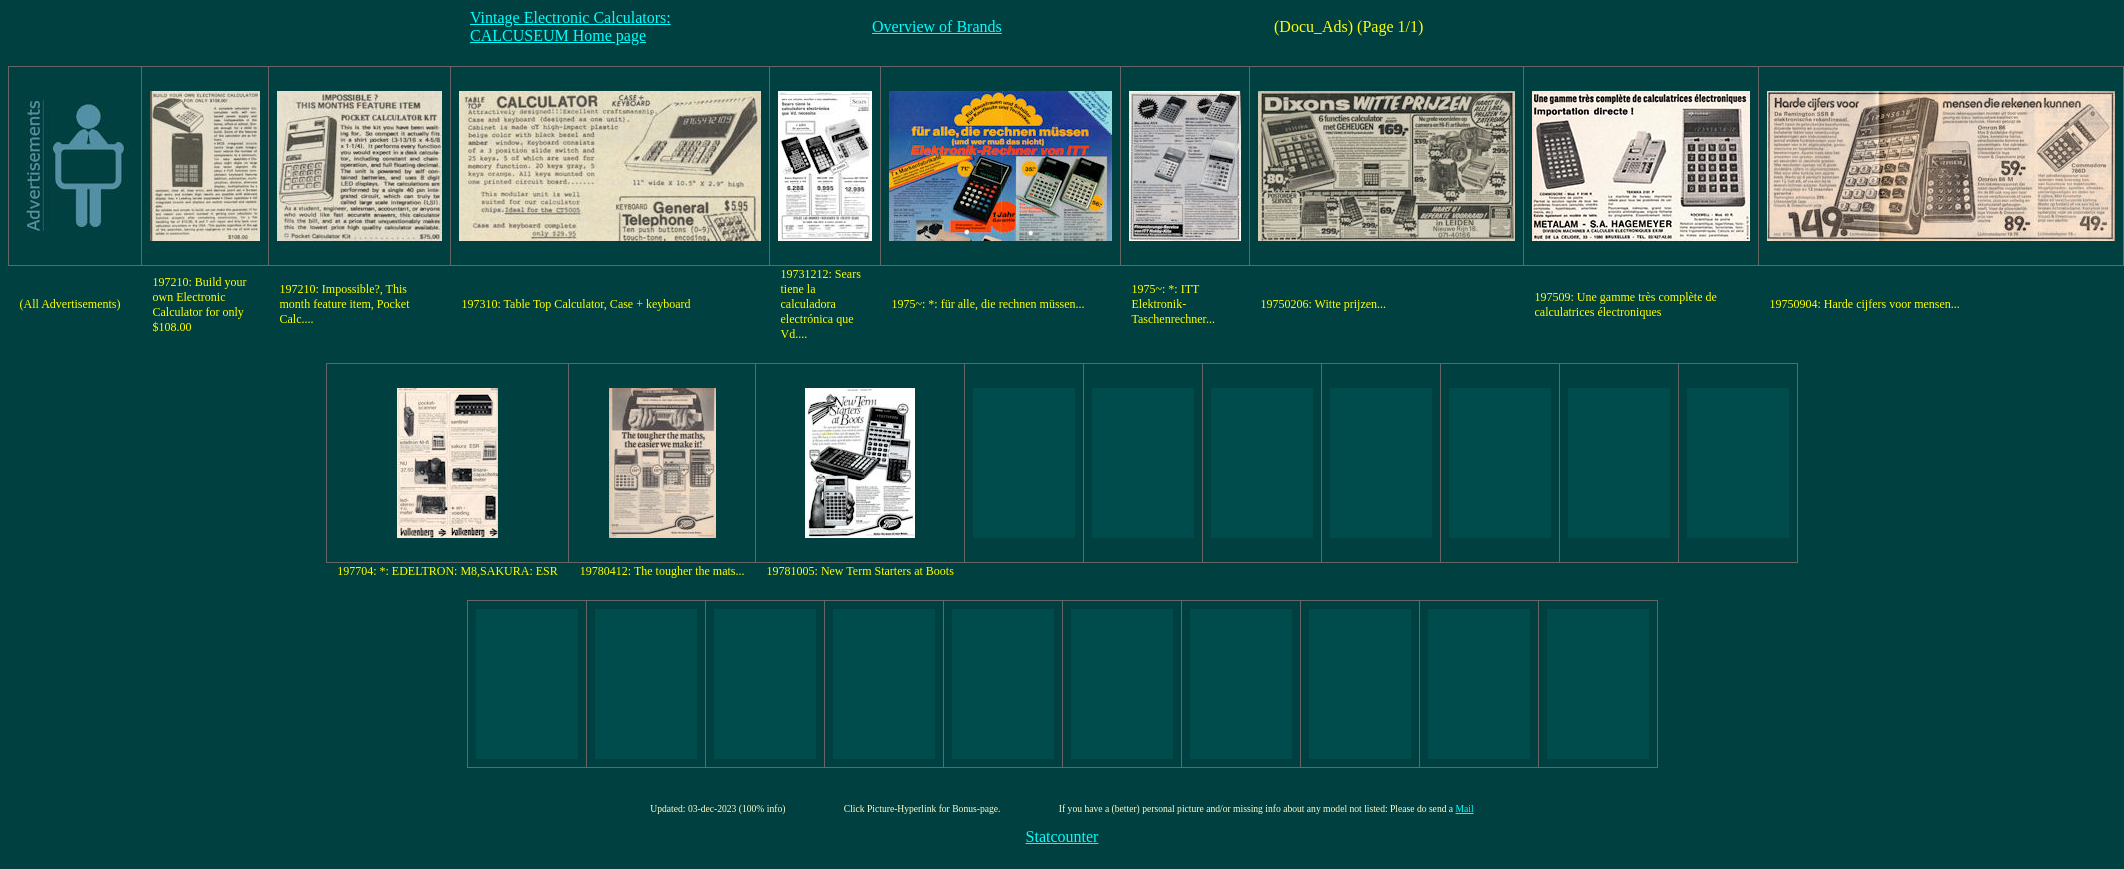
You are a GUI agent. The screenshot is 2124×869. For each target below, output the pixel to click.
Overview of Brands (937, 26)
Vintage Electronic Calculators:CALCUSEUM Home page (570, 26)
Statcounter (1062, 836)
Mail (1465, 808)
